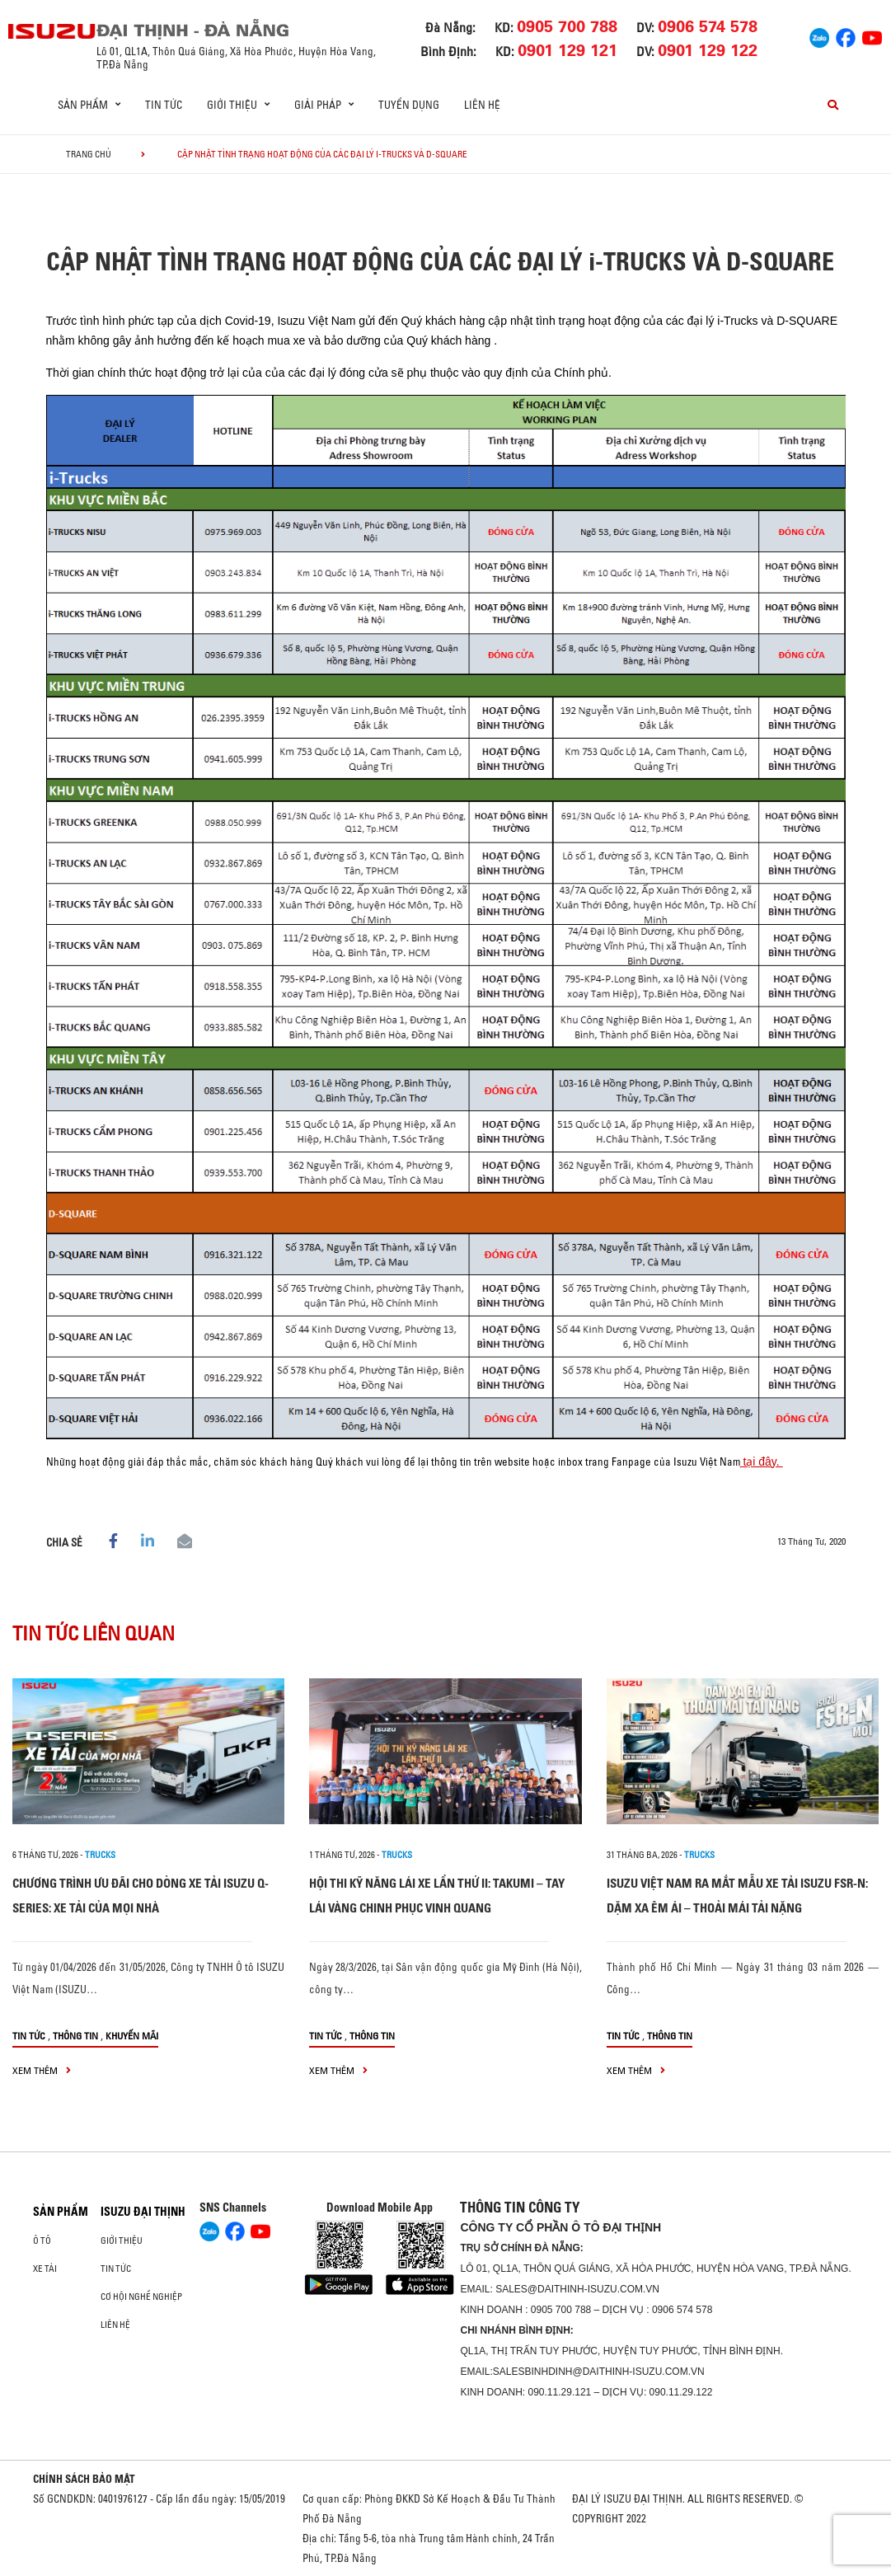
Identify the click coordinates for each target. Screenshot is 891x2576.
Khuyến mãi (132, 2035)
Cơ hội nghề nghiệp (141, 2296)
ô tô (42, 2240)
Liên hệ (482, 104)
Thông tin (75, 2035)
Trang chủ (88, 154)
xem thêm (41, 2070)
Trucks (100, 1854)
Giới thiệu (122, 2240)
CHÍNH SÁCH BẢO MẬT (84, 2478)
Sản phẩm (60, 2211)
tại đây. (761, 1461)
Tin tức (163, 104)
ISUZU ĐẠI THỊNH (143, 2211)
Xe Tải (45, 2268)
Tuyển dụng (408, 104)
